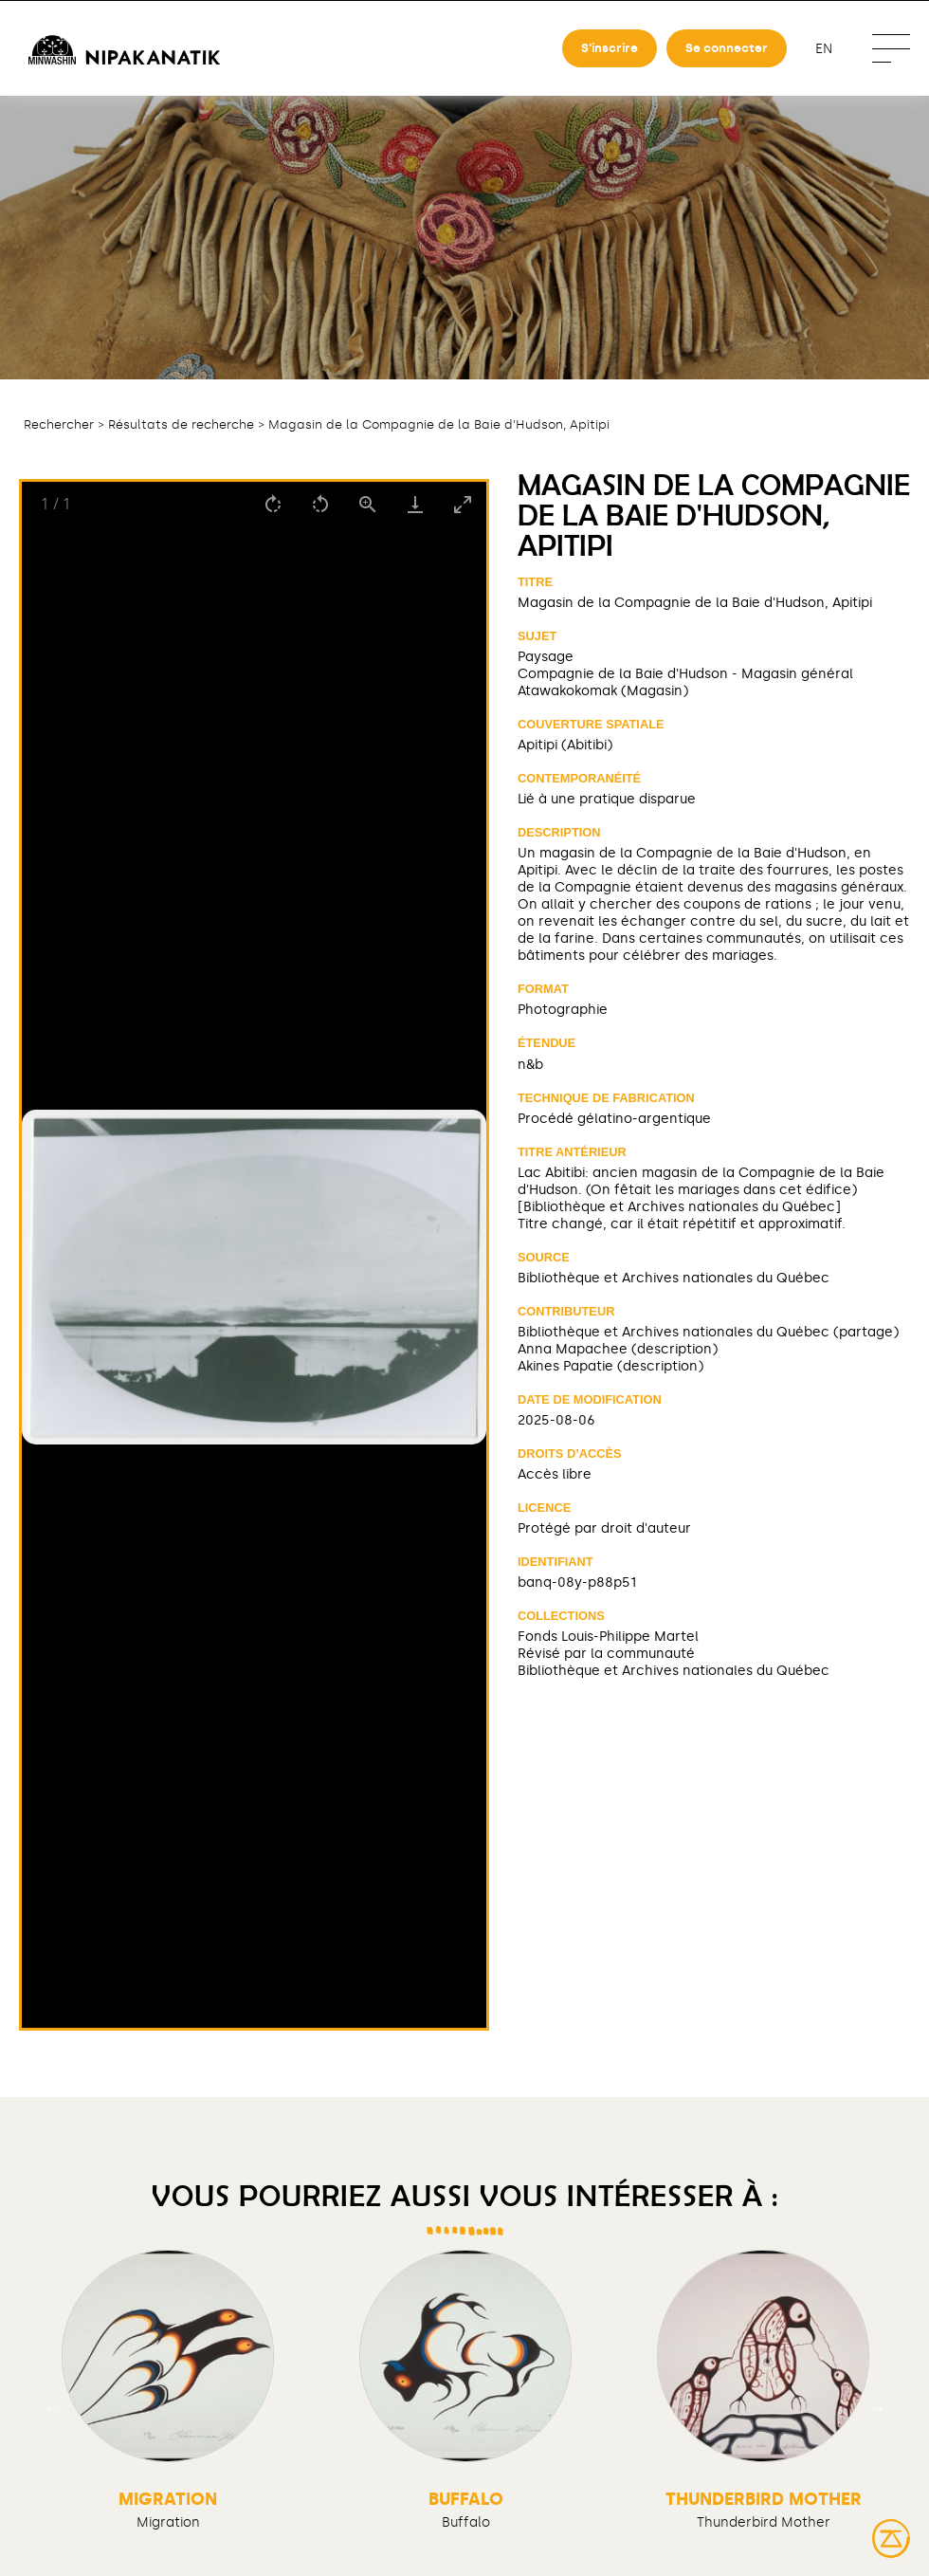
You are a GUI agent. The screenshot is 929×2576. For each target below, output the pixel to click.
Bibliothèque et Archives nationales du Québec (673, 1277)
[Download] (415, 504)
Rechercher (59, 424)
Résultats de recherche (181, 424)
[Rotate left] (320, 504)
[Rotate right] (273, 504)
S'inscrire (609, 48)
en (823, 49)
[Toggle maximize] (462, 504)
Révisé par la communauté (606, 1653)
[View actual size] (368, 504)
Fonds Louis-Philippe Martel (608, 1636)
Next (876, 2406)
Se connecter (726, 48)
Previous (52, 2406)
